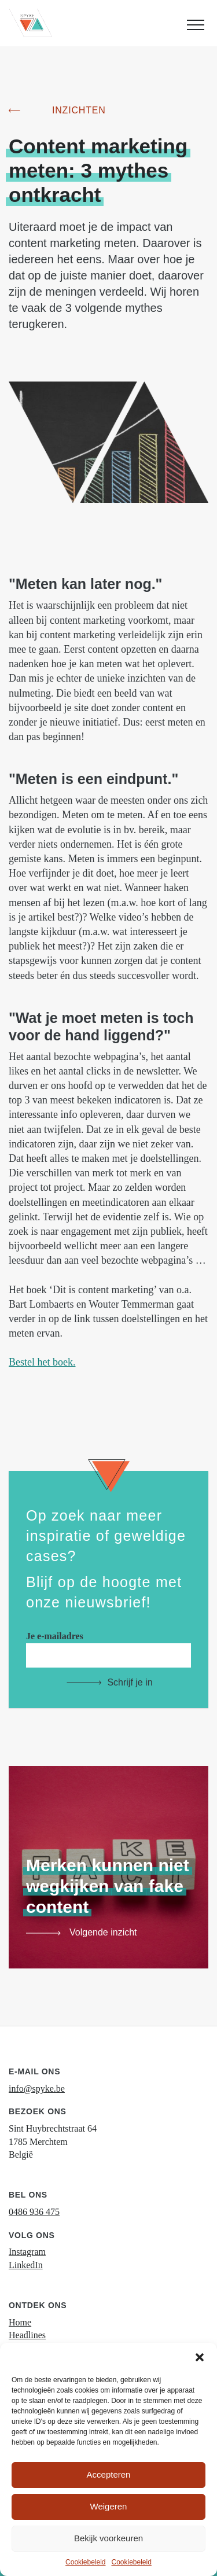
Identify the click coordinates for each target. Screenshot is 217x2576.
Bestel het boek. (42, 1362)
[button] (199, 2357)
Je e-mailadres (108, 1645)
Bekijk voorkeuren (108, 2538)
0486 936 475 (34, 2212)
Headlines (27, 2335)
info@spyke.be (37, 2088)
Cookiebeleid (85, 2562)
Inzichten (79, 110)
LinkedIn (26, 2265)
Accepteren (109, 2474)
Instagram (27, 2252)
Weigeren (108, 2506)
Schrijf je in (129, 1682)
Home (20, 2322)
